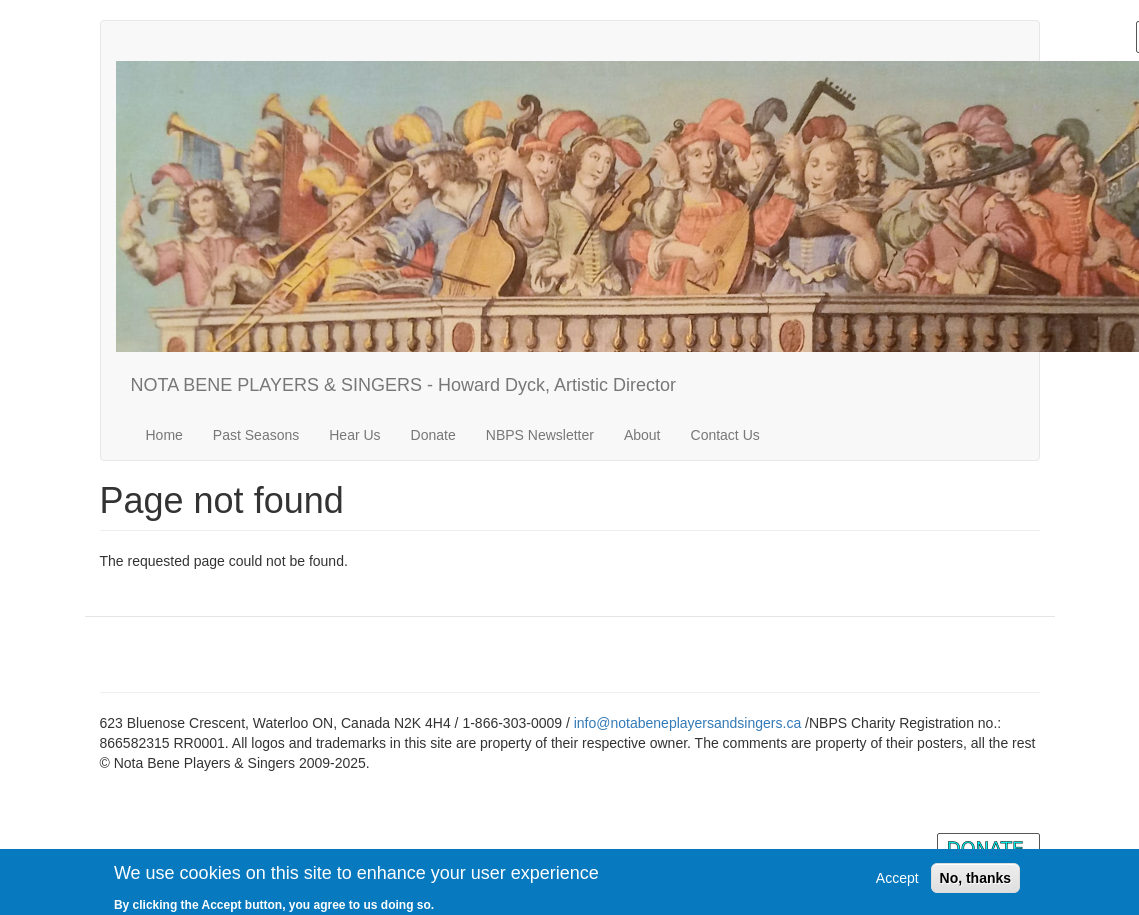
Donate (433, 435)
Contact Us (725, 435)
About (642, 435)
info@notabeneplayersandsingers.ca (687, 723)
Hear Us (354, 435)
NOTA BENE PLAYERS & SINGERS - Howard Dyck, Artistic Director (403, 385)
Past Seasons (256, 435)
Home (164, 435)
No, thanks (976, 882)
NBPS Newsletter (540, 435)
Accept (897, 882)
